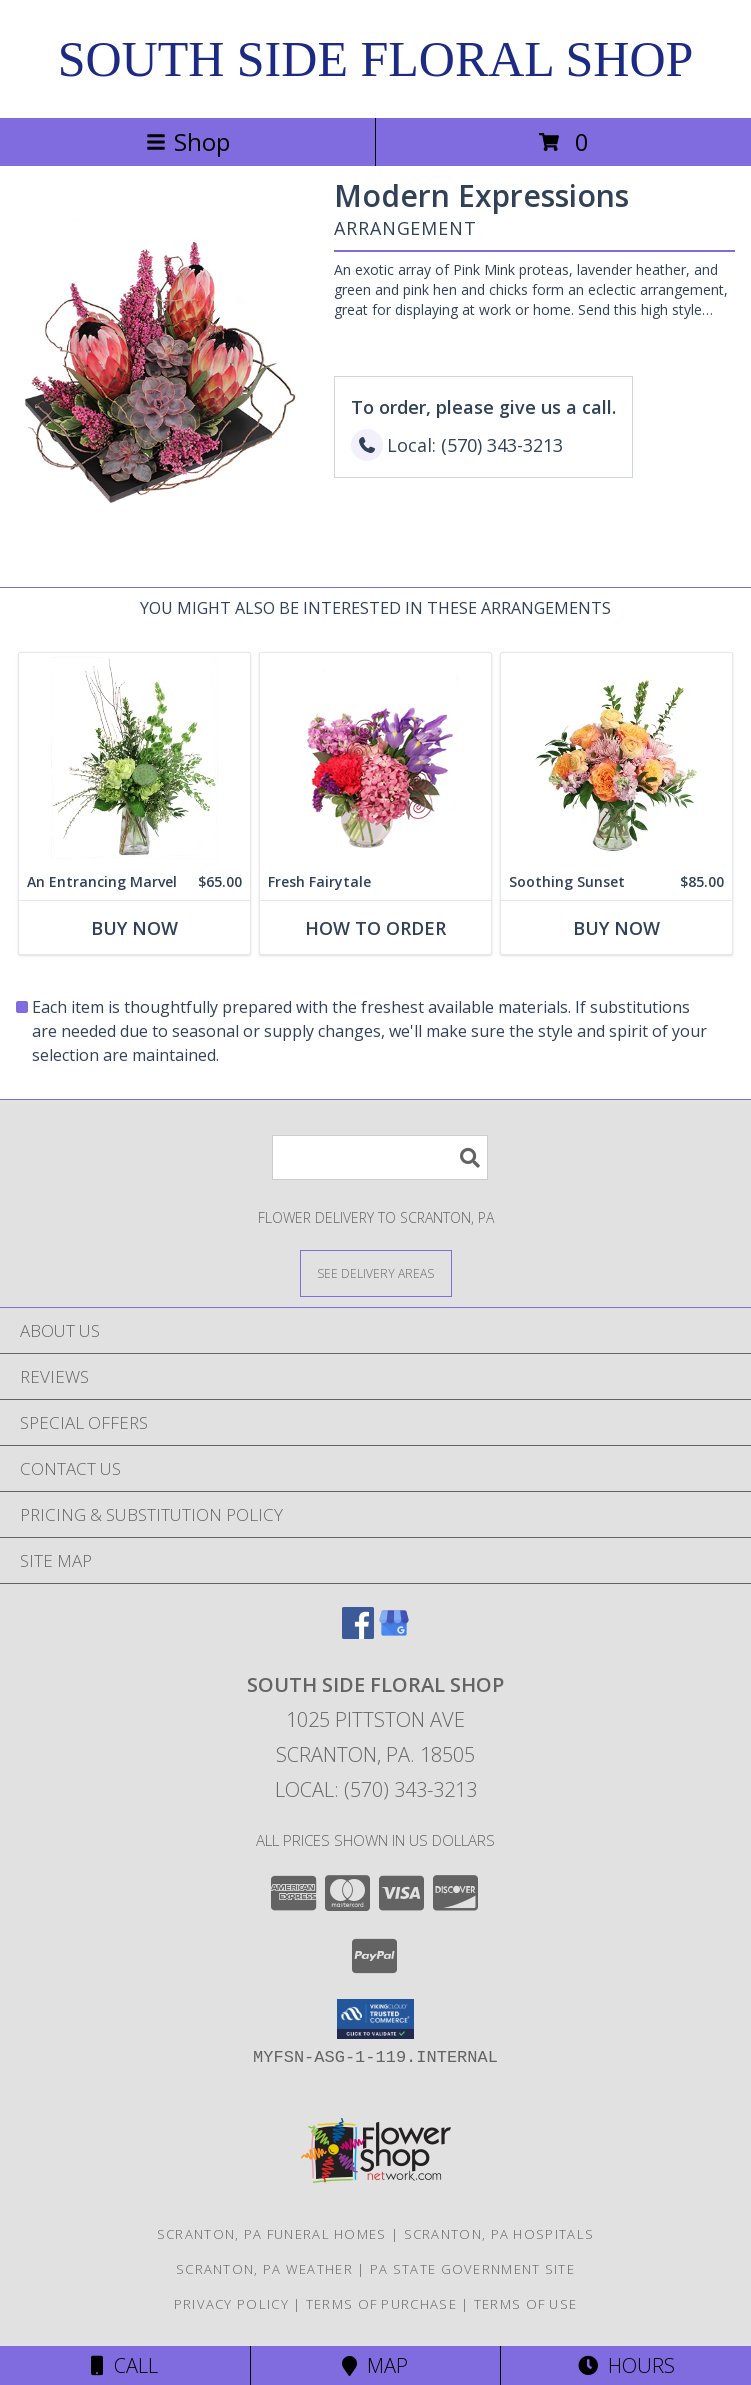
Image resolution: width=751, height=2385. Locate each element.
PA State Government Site (472, 2269)
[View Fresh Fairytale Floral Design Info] (375, 758)
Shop (188, 141)
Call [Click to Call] (124, 2365)
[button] (375, 2019)
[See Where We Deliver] (376, 1272)
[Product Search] (380, 1157)
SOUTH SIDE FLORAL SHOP (376, 59)
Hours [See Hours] (626, 2365)
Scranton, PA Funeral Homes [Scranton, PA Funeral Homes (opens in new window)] (272, 2234)
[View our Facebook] (358, 1632)
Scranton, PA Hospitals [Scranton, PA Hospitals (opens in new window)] (499, 2234)
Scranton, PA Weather (264, 2269)
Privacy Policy (231, 2304)
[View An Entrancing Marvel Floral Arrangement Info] (134, 758)
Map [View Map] (375, 2365)
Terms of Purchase (381, 2304)
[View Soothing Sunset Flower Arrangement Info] (616, 758)
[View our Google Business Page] (394, 1632)
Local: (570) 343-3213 (376, 1789)
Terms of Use (526, 2304)
